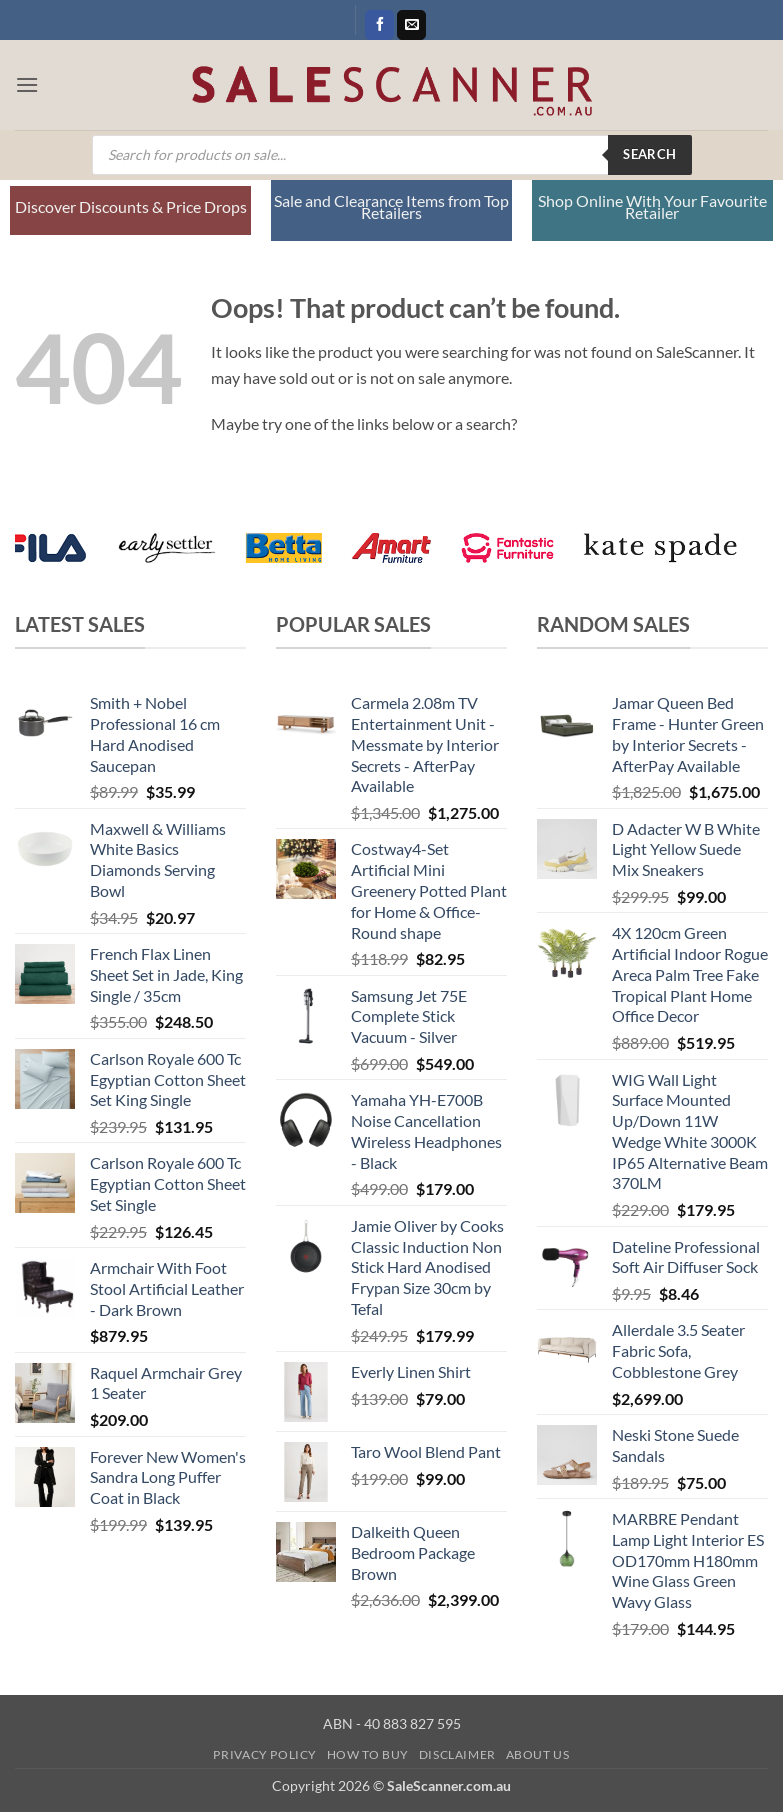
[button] (27, 84)
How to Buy (368, 1754)
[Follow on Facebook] (379, 25)
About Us (538, 1754)
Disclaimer (457, 1754)
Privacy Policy (265, 1754)
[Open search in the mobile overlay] (392, 155)
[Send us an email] (411, 25)
